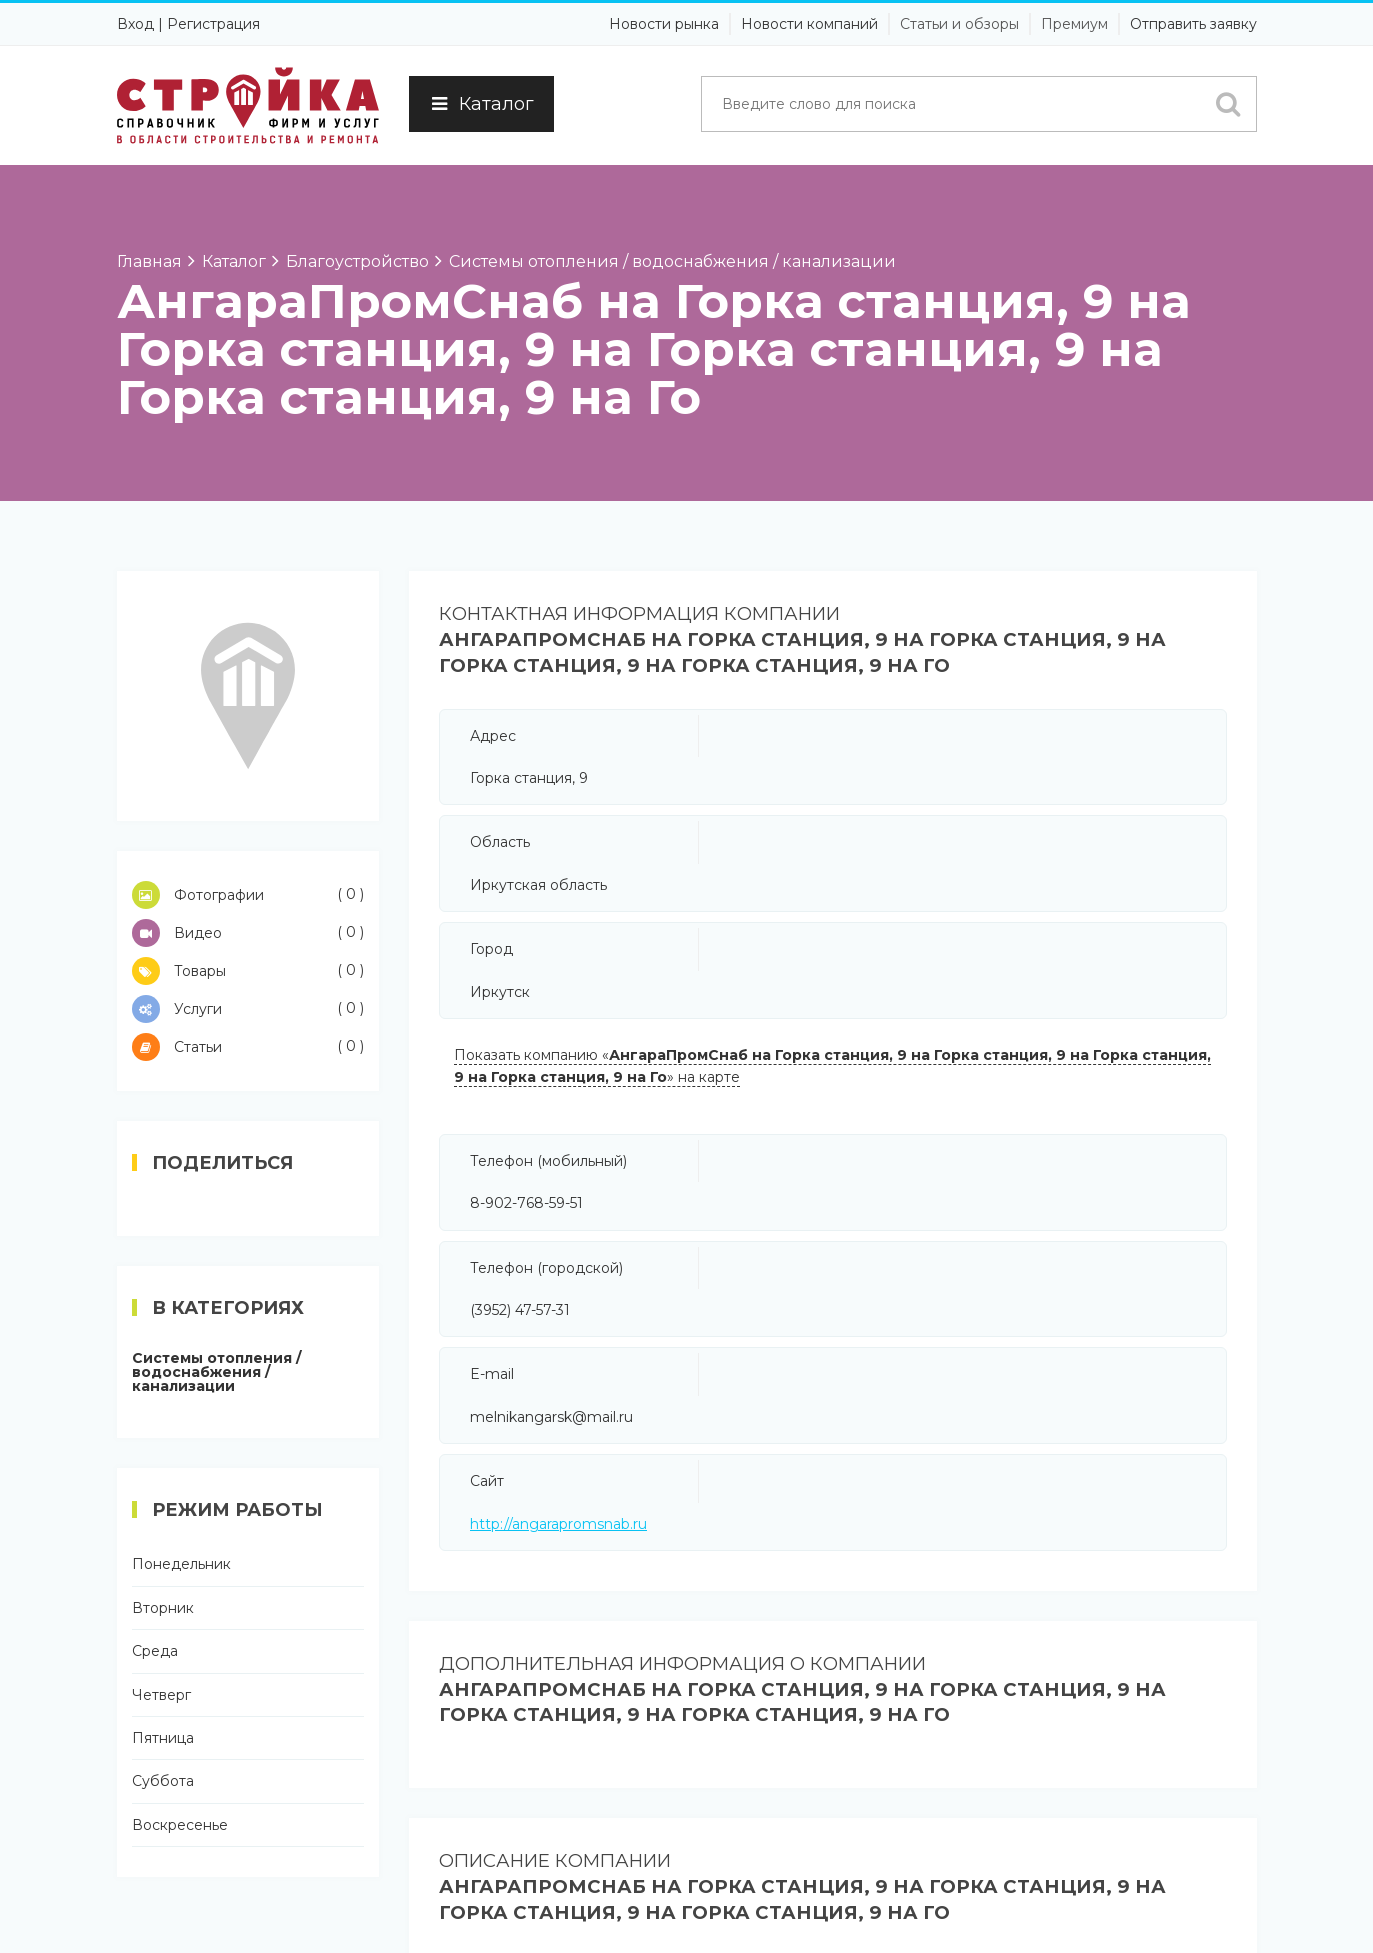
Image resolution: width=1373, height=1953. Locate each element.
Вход (135, 24)
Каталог (481, 104)
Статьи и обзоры (959, 24)
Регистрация (213, 24)
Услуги (248, 1009)
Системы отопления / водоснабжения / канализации (216, 1372)
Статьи (248, 1047)
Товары (248, 971)
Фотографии (248, 895)
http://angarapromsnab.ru (558, 1524)
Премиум (1074, 24)
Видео (248, 933)
